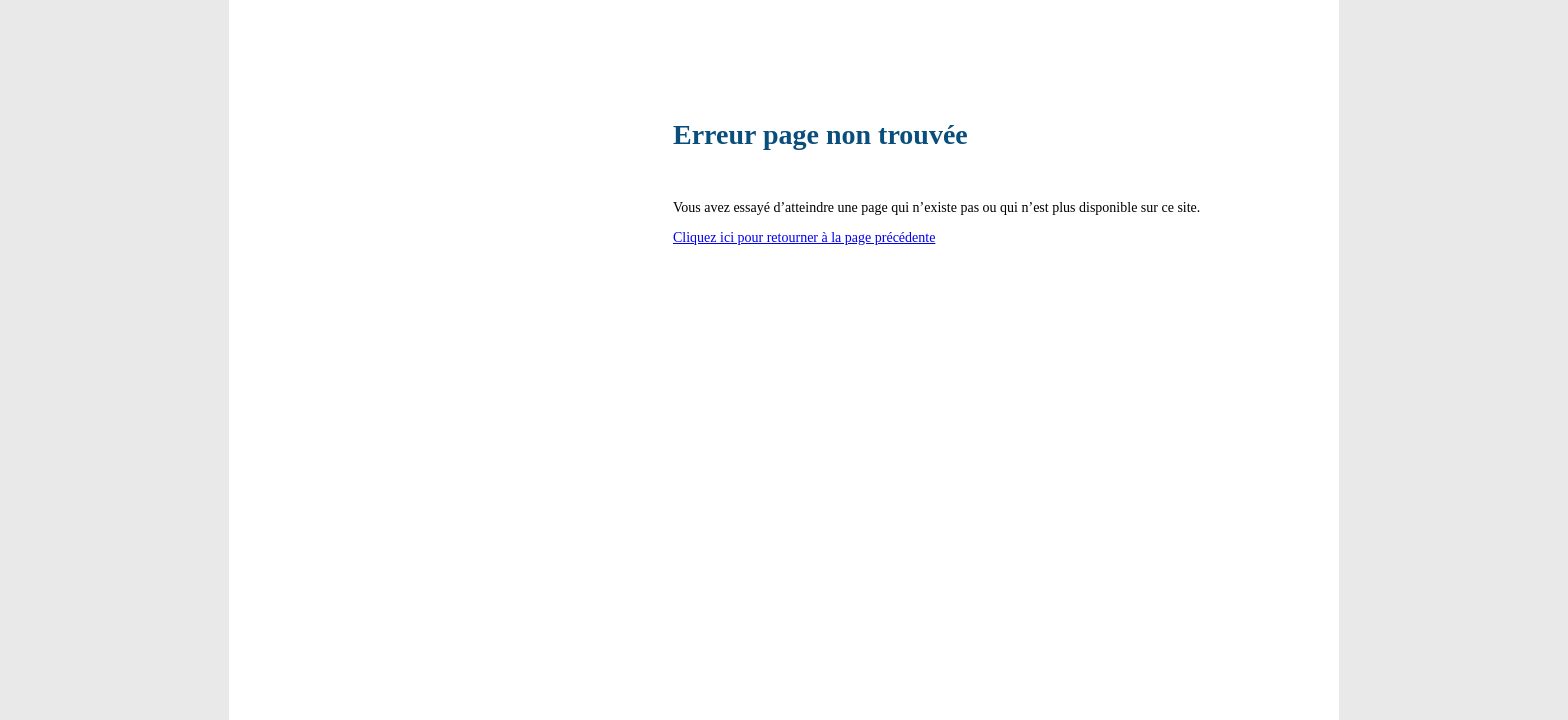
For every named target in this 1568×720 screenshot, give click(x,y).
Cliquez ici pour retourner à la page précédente (804, 237)
